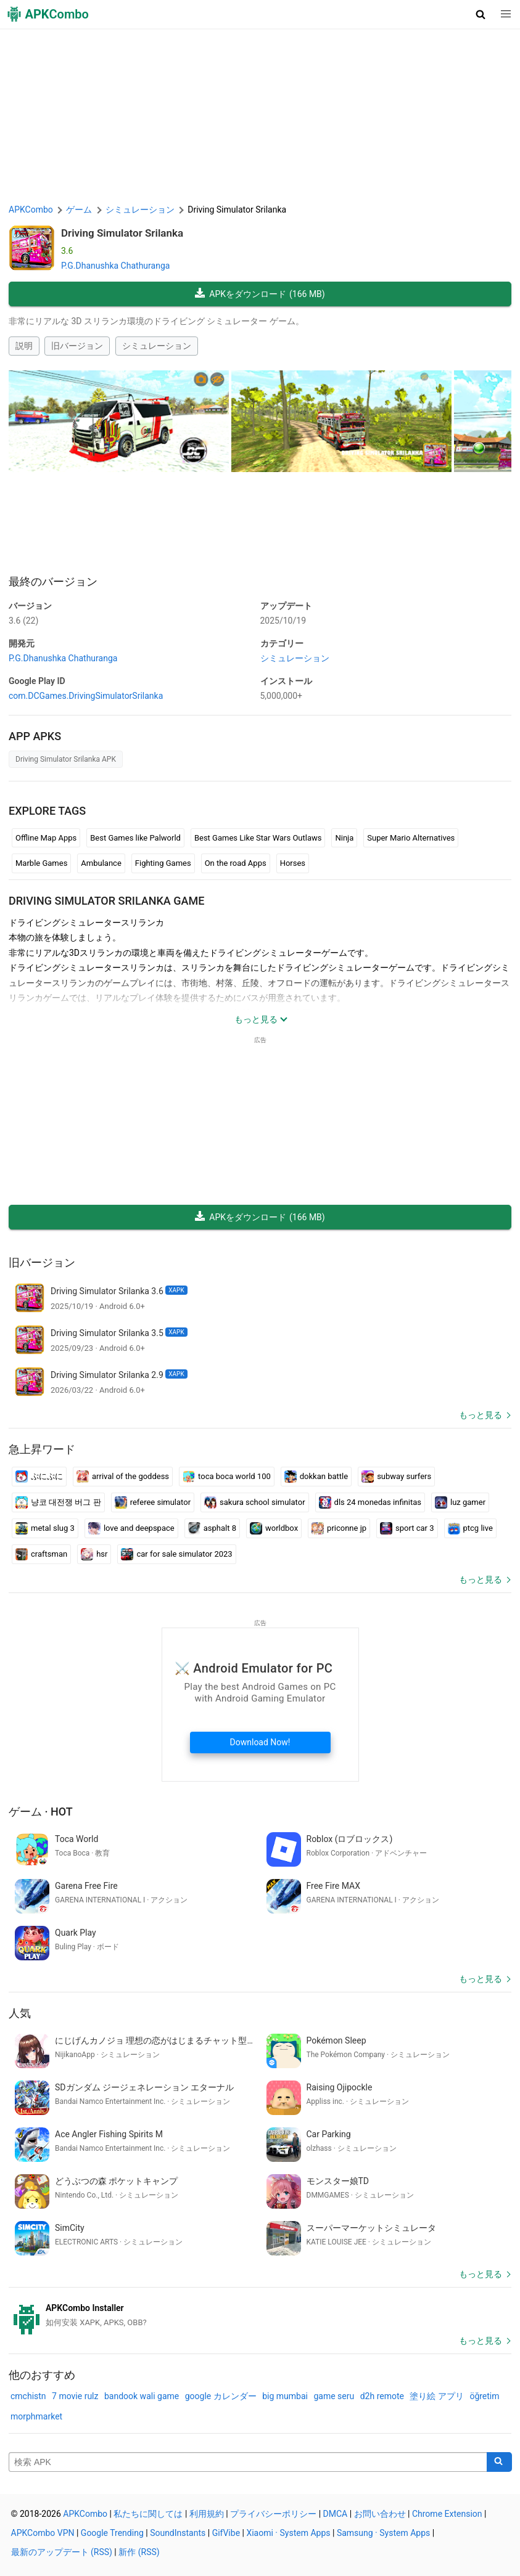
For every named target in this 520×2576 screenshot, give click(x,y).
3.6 (23, 621)
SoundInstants (177, 2533)
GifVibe (226, 2533)
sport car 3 (407, 1528)
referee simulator (153, 1502)
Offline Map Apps (45, 837)
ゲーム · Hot (41, 1811)
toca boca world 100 (227, 1476)
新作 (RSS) (138, 2552)
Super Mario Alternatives (411, 837)
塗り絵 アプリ (436, 2396)
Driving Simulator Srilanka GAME (106, 900)
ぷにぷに (39, 1476)
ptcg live (470, 1528)
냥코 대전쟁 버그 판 (58, 1502)
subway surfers (396, 1476)
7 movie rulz (75, 2396)
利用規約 (206, 2514)
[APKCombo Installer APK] (260, 2315)
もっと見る (480, 1415)
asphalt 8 (212, 1528)
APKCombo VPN (43, 2533)
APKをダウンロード (259, 294)
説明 (24, 346)
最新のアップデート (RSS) (61, 2552)
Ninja (344, 837)
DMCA (335, 2514)
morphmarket (36, 2416)
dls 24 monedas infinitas (370, 1502)
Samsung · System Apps (383, 2533)
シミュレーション (156, 346)
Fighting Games (163, 863)
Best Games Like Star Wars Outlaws (258, 837)
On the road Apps (235, 863)
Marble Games (41, 863)
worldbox (274, 1528)
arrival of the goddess (122, 1476)
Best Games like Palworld (135, 837)
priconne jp (339, 1528)
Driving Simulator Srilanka (122, 233)
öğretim (484, 2396)
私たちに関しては (148, 2514)
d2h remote (382, 2396)
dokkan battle (316, 1476)
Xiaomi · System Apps (288, 2533)
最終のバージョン (53, 581)
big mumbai (285, 2396)
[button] (480, 14)
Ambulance (101, 863)
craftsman (41, 1554)
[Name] (248, 2462)
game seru (333, 2396)
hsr (94, 1554)
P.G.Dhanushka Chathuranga (115, 266)
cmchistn (28, 2396)
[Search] (499, 2462)
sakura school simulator (254, 1502)
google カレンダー (221, 2396)
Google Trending (112, 2533)
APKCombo (31, 209)
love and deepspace (131, 1528)
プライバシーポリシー (273, 2514)
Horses (292, 863)
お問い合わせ (380, 2514)
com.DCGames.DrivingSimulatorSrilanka (86, 696)
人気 (20, 2013)
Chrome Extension (447, 2514)
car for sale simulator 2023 (176, 1554)
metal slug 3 (45, 1528)
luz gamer (460, 1502)
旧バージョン (77, 346)
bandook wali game (141, 2396)
